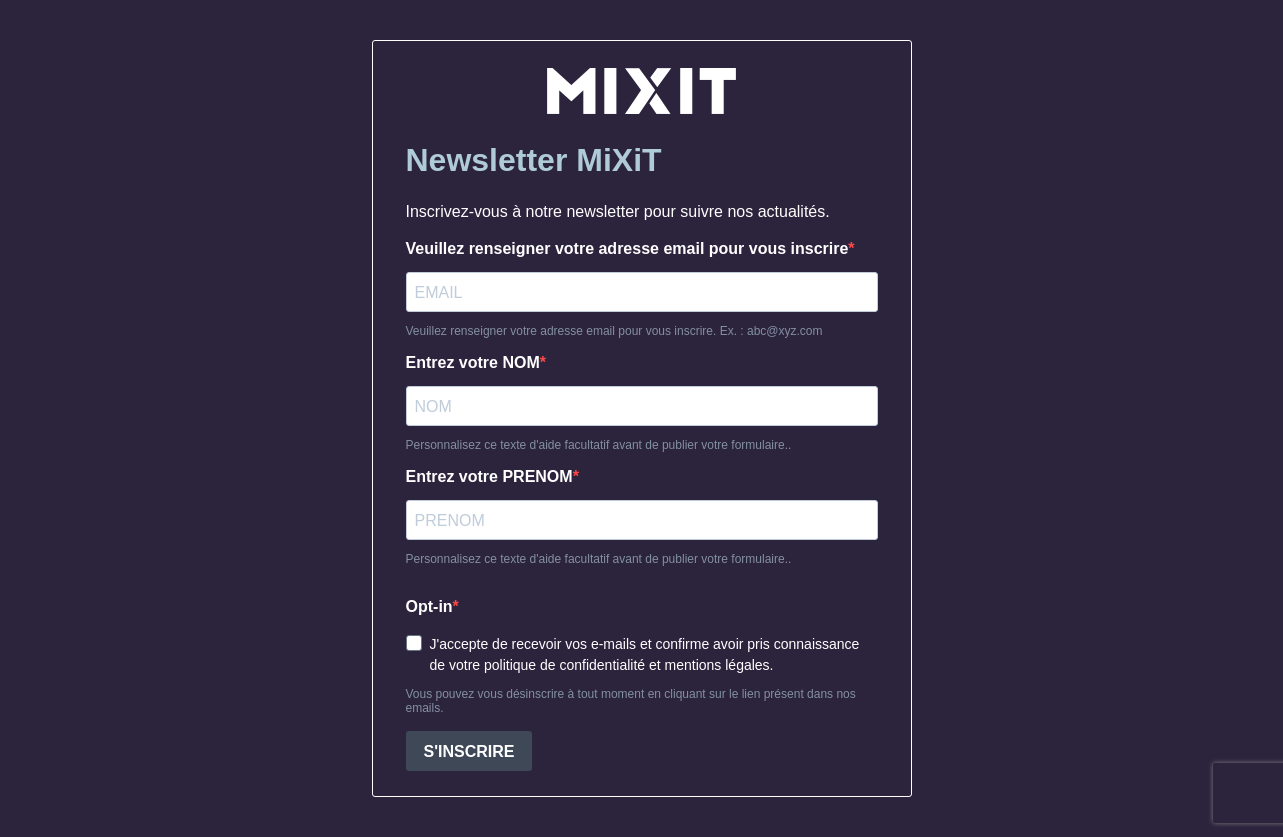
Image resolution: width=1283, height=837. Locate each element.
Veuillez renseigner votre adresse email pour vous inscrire (627, 248)
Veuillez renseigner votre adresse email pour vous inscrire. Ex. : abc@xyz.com (614, 331)
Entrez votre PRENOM (489, 476)
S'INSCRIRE (469, 751)
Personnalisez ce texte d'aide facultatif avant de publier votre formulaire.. (599, 445)
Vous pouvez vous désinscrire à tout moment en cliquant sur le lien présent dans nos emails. (631, 701)
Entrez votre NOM (473, 362)
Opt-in (429, 606)
